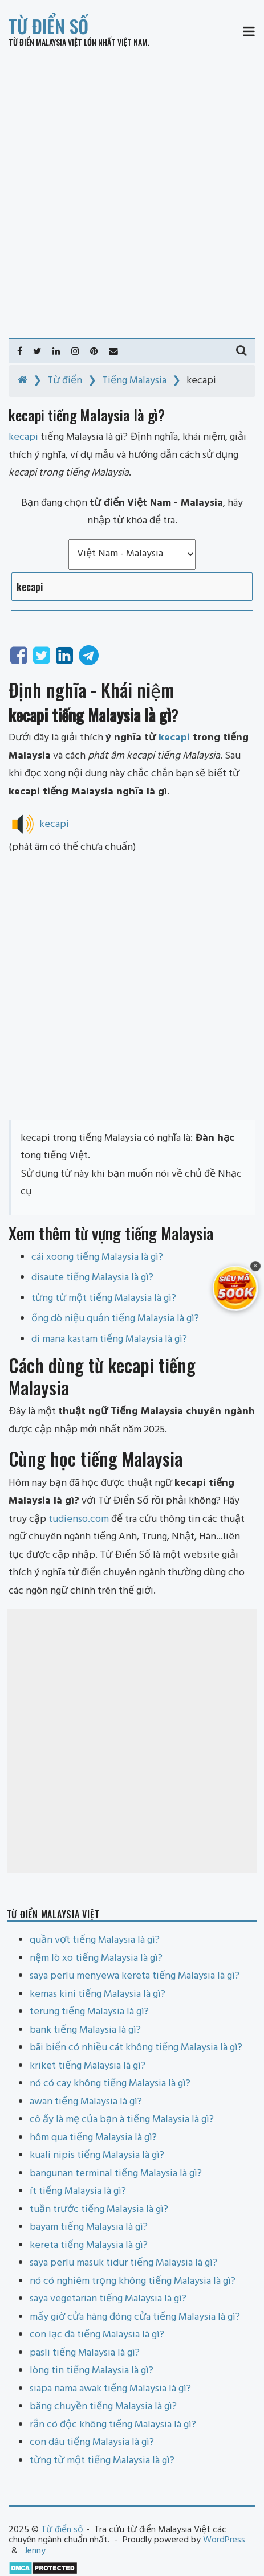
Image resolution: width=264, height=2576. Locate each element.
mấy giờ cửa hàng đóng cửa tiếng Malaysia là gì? (135, 2317)
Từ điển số (48, 26)
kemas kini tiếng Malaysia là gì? (97, 1994)
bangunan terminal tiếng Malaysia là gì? (116, 2173)
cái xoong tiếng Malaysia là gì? (97, 1257)
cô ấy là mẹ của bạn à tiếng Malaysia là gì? (122, 2119)
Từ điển (64, 380)
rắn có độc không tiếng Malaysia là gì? (113, 2425)
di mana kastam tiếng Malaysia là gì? (109, 1339)
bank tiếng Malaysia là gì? (85, 2030)
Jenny (35, 2551)
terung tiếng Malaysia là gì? (89, 2012)
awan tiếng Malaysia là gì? (86, 2102)
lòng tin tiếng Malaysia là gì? (91, 2370)
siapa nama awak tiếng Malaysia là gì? (110, 2389)
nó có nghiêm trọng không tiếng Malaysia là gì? (132, 2281)
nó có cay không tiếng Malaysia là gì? (110, 2083)
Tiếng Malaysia (134, 380)
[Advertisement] (132, 193)
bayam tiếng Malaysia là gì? (89, 2227)
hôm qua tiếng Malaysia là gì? (93, 2137)
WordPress (224, 2540)
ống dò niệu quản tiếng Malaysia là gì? (115, 1318)
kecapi (174, 738)
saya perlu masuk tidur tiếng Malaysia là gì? (123, 2263)
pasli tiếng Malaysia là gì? (85, 2353)
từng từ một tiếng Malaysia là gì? (103, 1298)
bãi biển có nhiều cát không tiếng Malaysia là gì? (136, 2047)
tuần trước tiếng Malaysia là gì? (99, 2209)
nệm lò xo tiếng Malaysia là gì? (96, 1958)
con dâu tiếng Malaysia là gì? (92, 2442)
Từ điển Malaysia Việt (45, 42)
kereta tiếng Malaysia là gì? (89, 2245)
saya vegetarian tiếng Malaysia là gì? (108, 2299)
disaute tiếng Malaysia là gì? (92, 1277)
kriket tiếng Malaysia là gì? (87, 2066)
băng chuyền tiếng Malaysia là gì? (103, 2406)
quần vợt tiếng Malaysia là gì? (95, 1940)
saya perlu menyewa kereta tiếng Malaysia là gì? (134, 1976)
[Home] (22, 380)
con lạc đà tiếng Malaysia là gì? (97, 2335)
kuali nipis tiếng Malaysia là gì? (97, 2155)
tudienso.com (78, 1519)
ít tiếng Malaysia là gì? (78, 2191)
